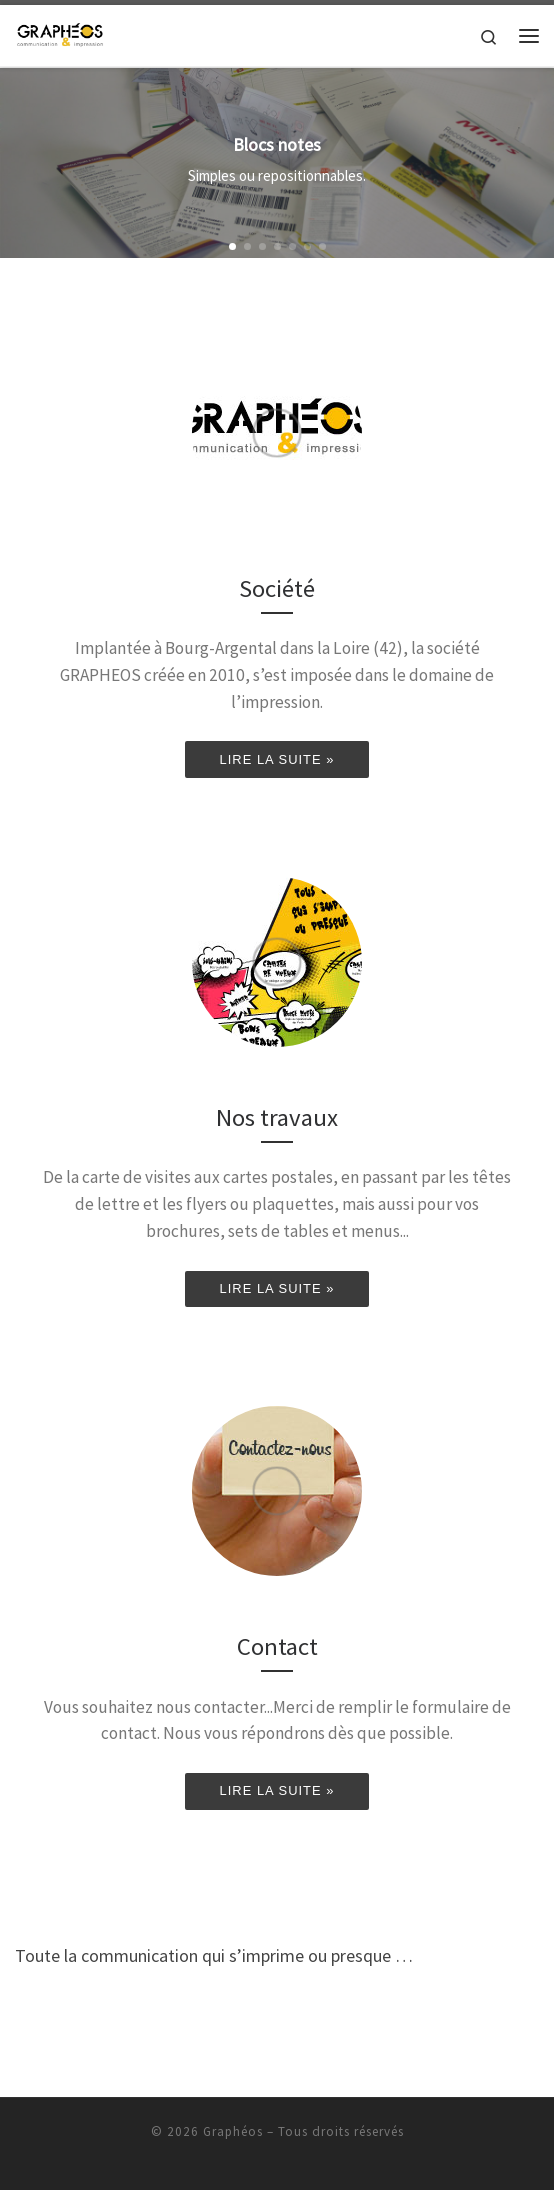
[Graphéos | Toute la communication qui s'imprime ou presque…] (60, 33)
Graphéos (233, 2131)
